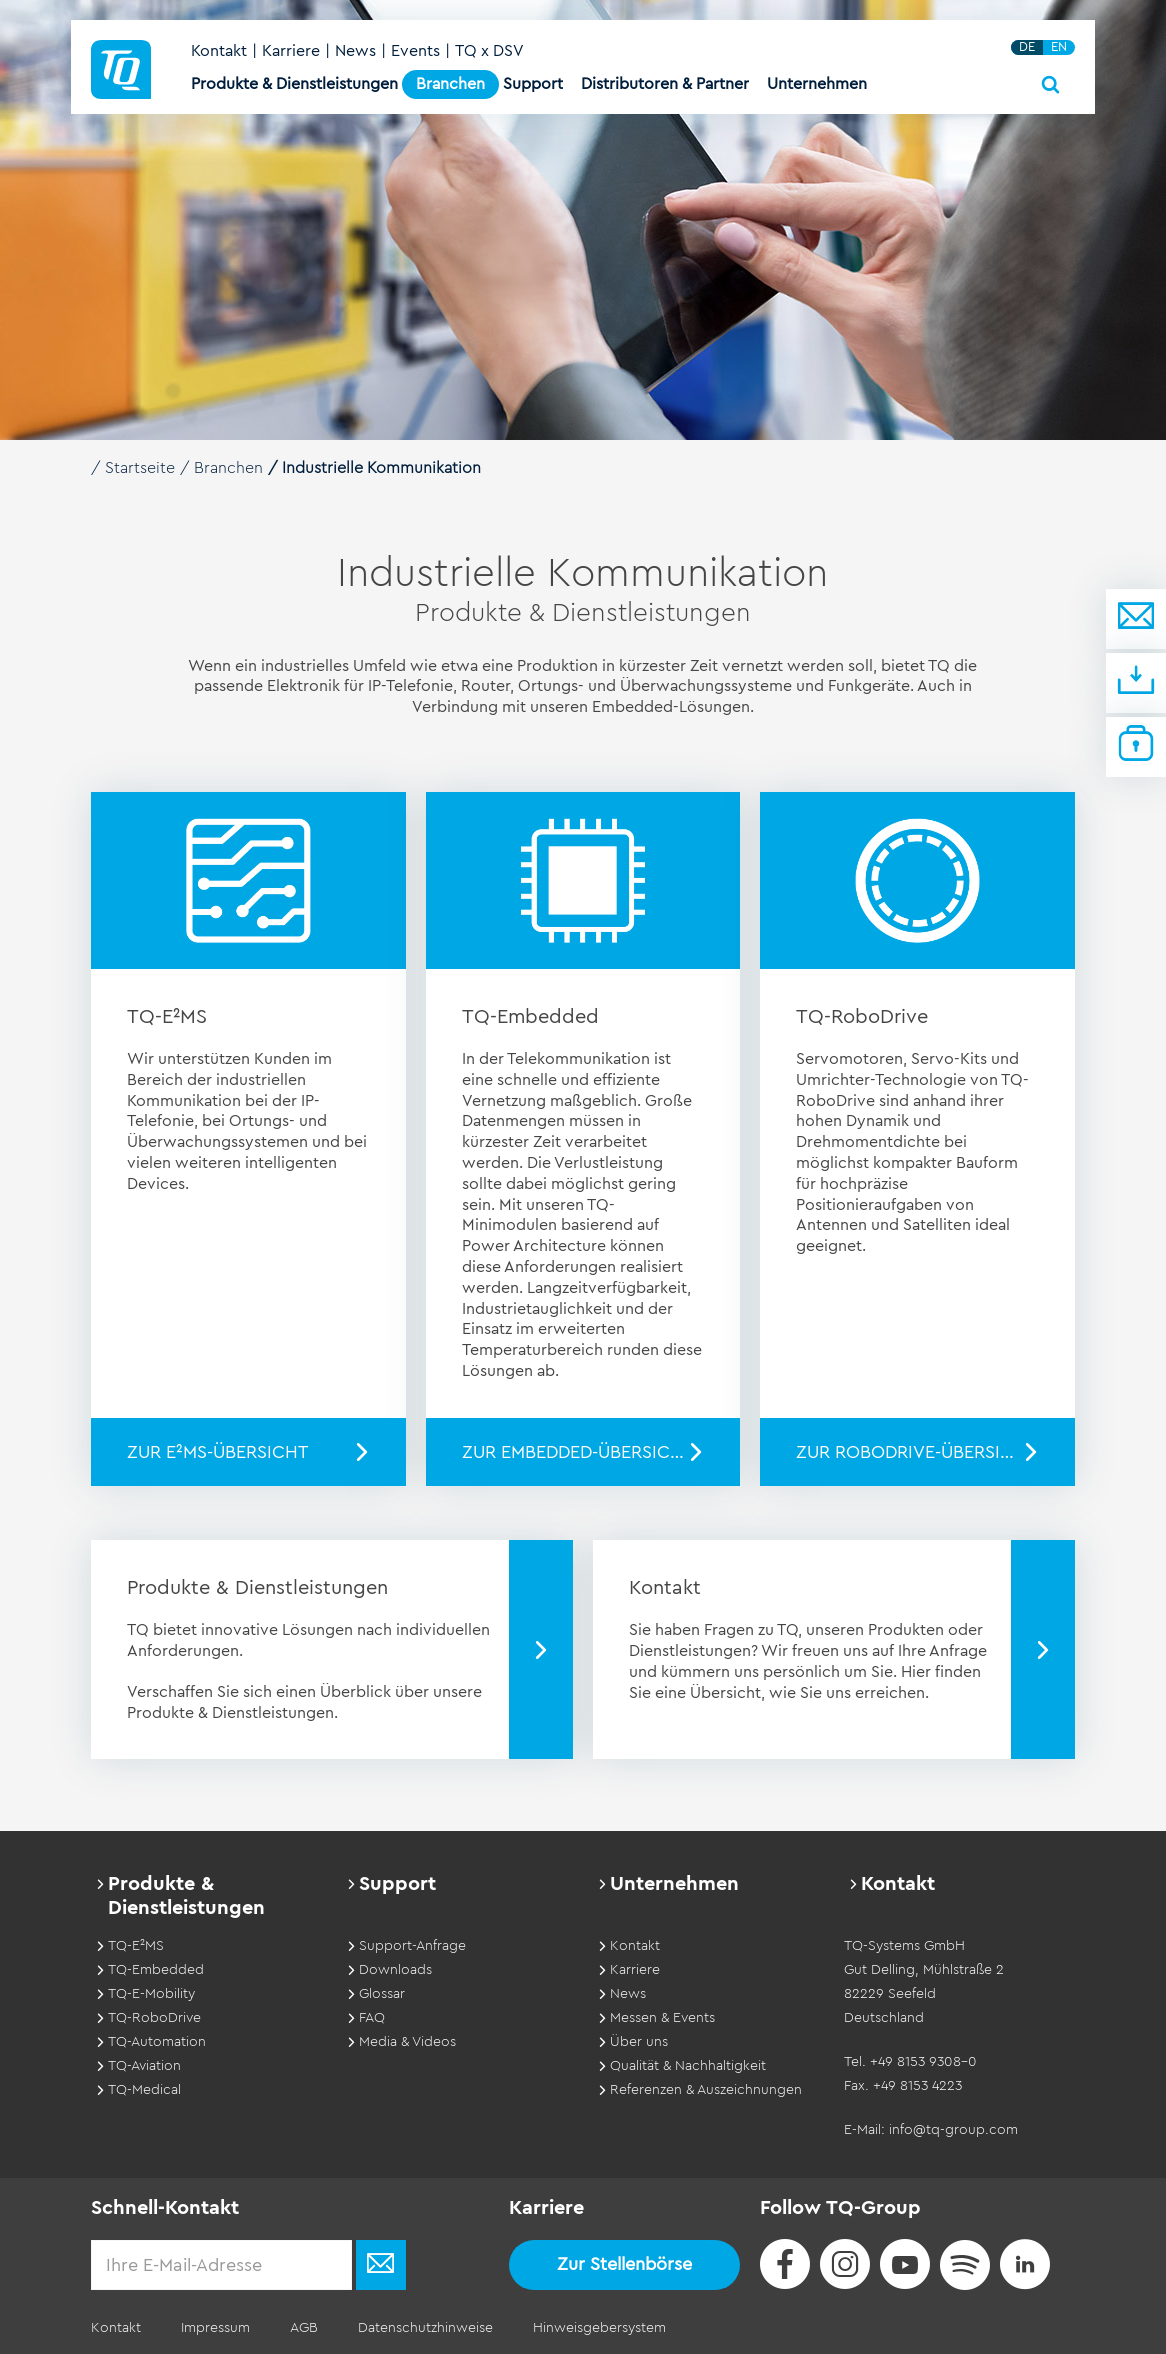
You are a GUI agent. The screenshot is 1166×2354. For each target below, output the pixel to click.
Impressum (215, 2328)
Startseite (140, 468)
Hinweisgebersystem (599, 2328)
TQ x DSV (489, 51)
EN (1059, 47)
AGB (304, 2328)
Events (415, 51)
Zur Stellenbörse (624, 2264)
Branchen (228, 468)
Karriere (291, 51)
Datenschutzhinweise (425, 2328)
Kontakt (219, 51)
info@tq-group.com (953, 2130)
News (355, 51)
